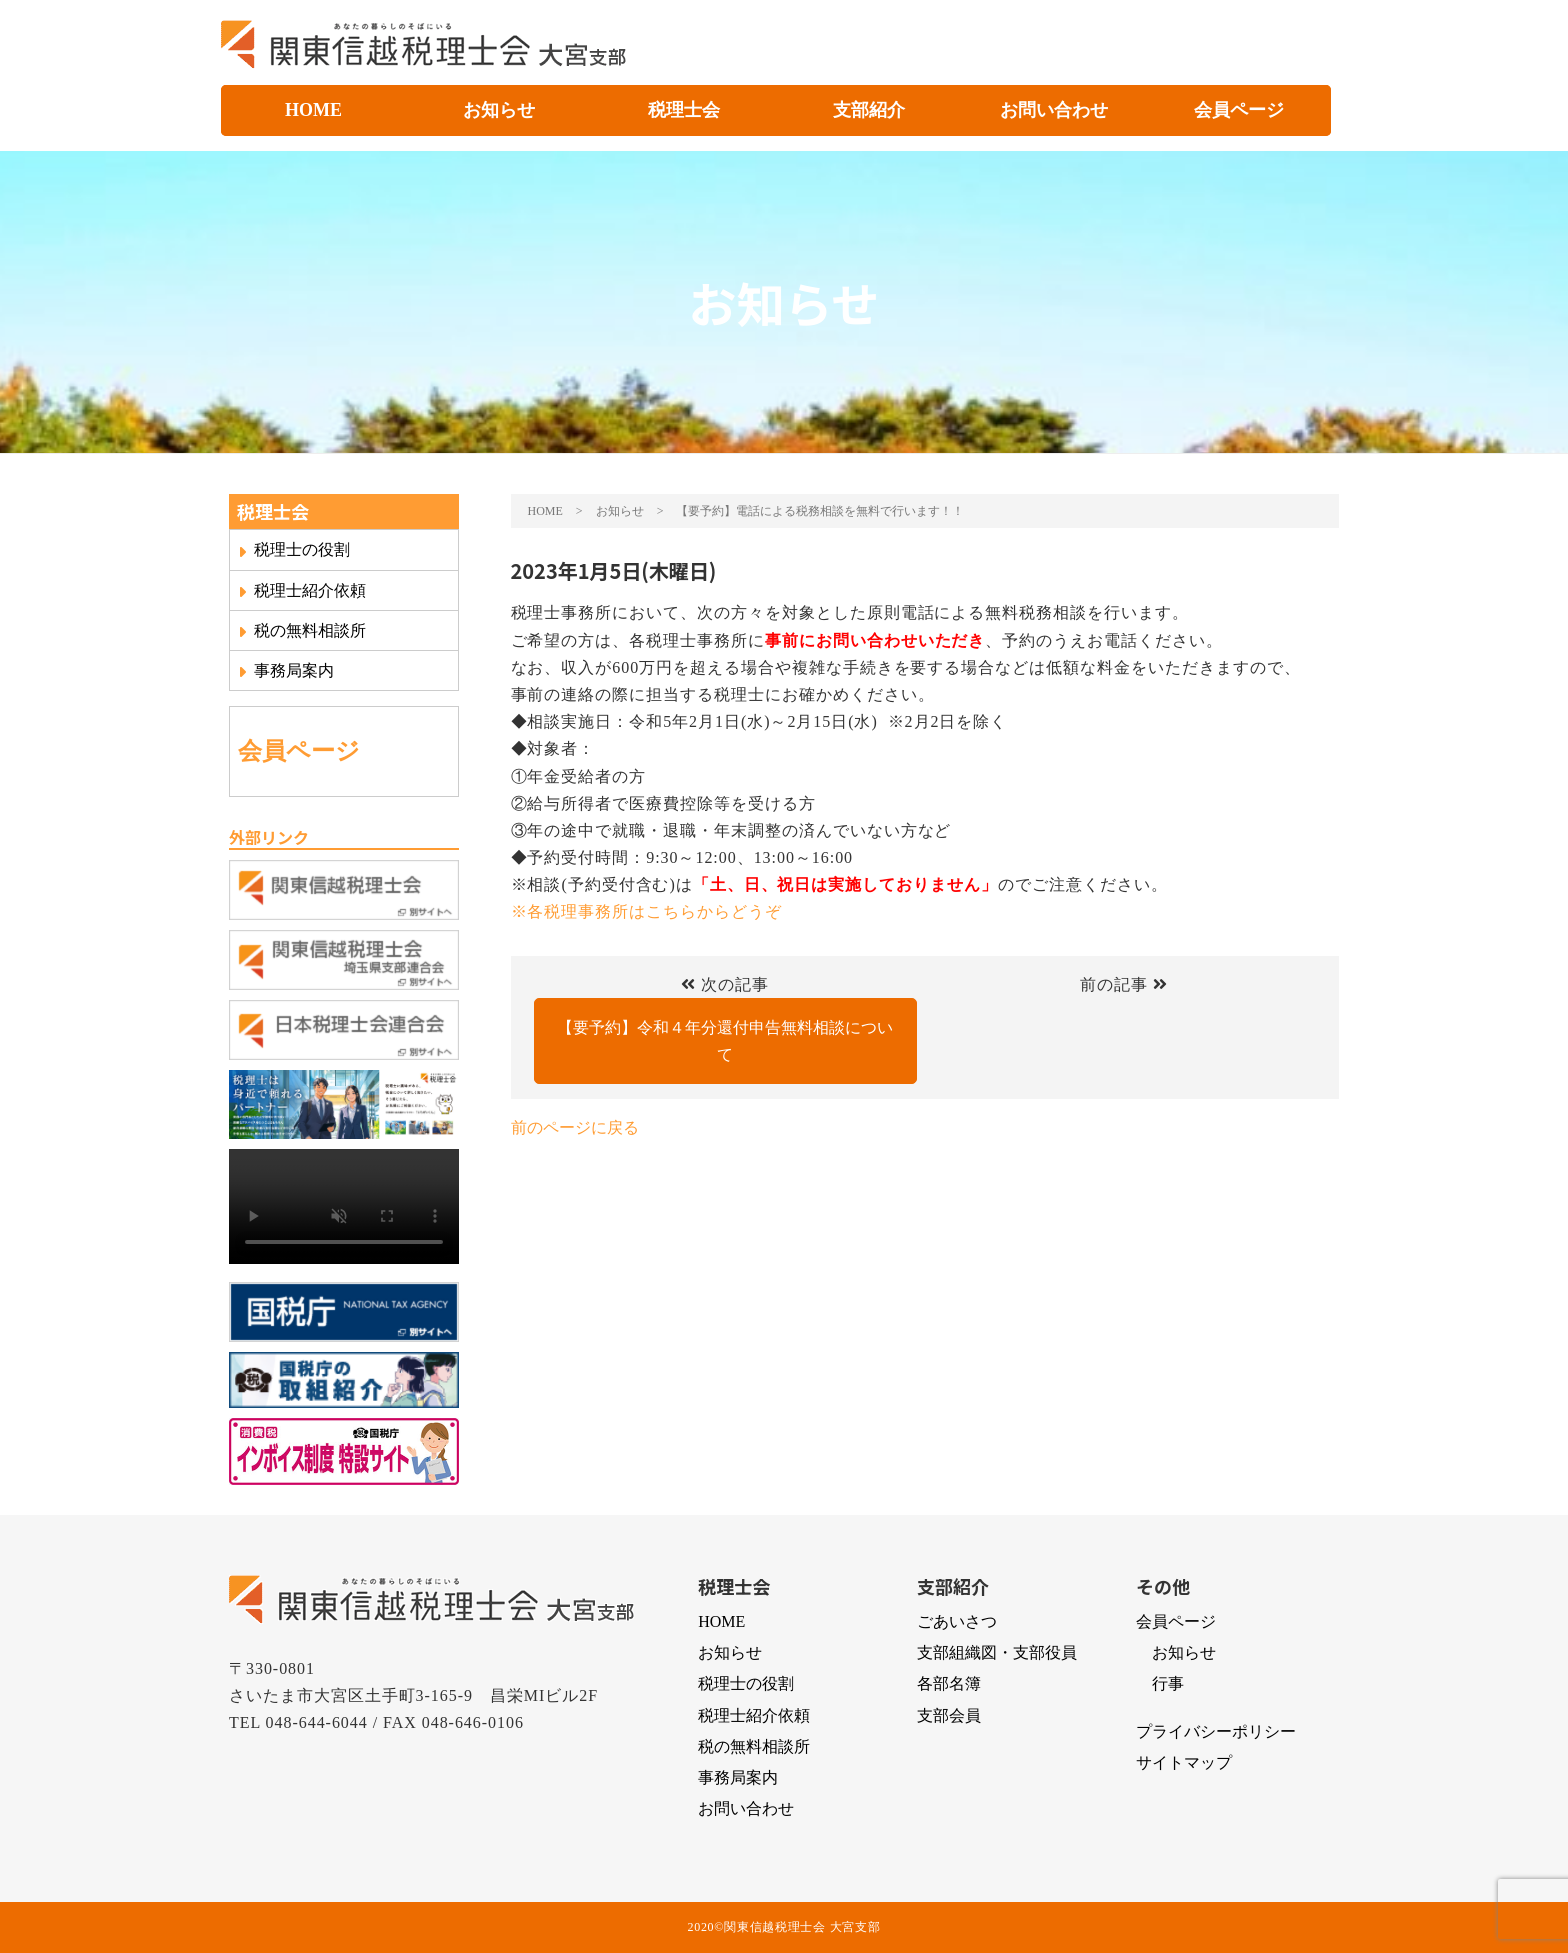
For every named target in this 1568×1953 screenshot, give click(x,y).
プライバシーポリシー (1216, 1731)
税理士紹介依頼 (302, 591)
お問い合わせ (1054, 110)
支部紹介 (869, 110)
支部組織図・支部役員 (997, 1652)
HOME (313, 110)
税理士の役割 (294, 550)
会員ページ (1239, 110)
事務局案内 (286, 671)
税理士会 (684, 110)
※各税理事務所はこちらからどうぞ (646, 911)
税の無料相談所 (302, 631)
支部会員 (949, 1715)
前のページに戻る (575, 1127)
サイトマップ (1184, 1762)
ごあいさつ (957, 1621)
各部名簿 (949, 1683)
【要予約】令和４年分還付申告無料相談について (725, 1041)
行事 (1168, 1683)
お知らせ (499, 110)
